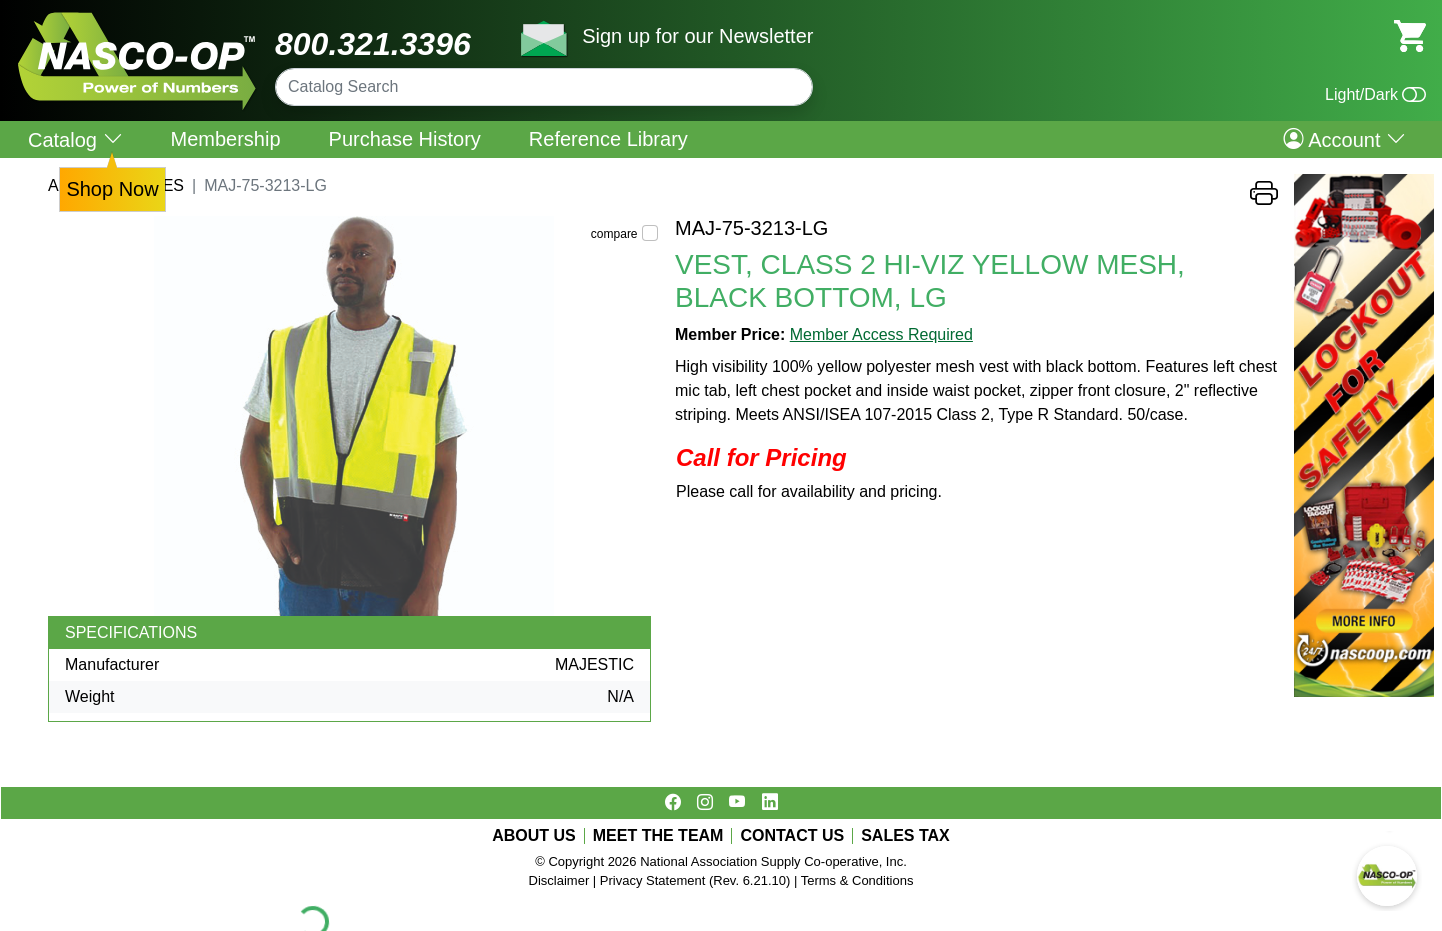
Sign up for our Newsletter (697, 36)
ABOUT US (534, 836)
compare (614, 234)
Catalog (75, 139)
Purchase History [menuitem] (405, 139)
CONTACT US (792, 836)
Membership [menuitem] (226, 139)
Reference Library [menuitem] (608, 139)
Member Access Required (881, 334)
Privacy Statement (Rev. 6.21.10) (695, 880)
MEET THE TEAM (658, 836)
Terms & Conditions (857, 880)
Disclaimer (559, 880)
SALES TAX (905, 836)
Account (1344, 139)
